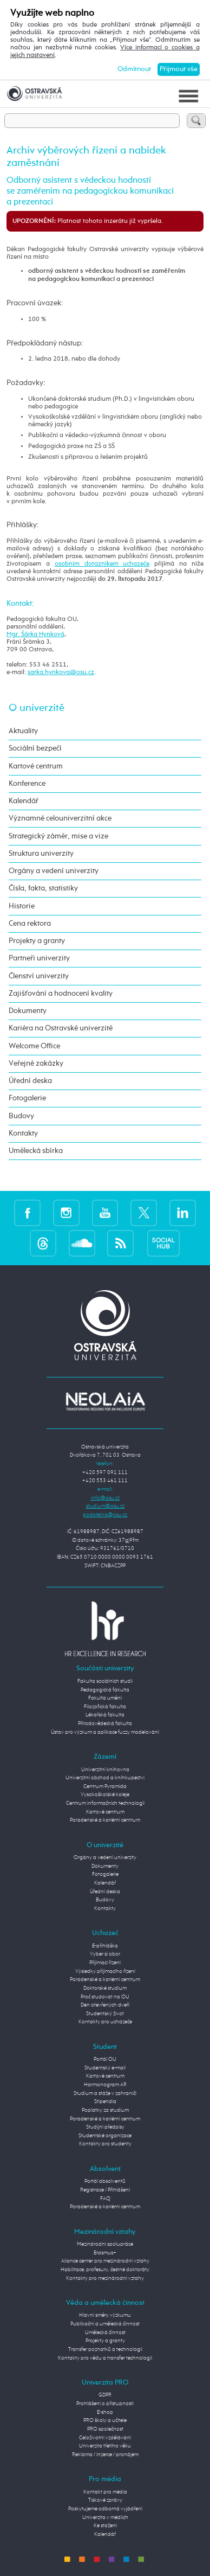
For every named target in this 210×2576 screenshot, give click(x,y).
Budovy (21, 1116)
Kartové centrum (36, 766)
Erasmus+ (105, 2252)
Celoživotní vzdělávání (105, 2437)
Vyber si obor (105, 1954)
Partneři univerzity (39, 958)
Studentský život (105, 2013)
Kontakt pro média (105, 2492)
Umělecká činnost (105, 2332)
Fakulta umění (105, 1698)
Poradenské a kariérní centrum (105, 1820)
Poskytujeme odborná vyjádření (105, 2508)
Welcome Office (34, 1046)
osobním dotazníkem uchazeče (102, 564)
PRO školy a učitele (105, 2420)
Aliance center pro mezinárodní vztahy (105, 2261)
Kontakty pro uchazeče (105, 2021)
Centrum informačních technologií (105, 1803)
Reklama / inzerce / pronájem (105, 2454)
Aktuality (23, 731)
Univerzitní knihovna (105, 1769)
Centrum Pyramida (105, 1786)
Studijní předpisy (105, 2127)
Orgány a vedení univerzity (54, 871)
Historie (22, 906)
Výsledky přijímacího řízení (105, 1971)
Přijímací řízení (105, 1962)
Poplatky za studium (105, 2110)
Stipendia (105, 2101)
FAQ (105, 2198)
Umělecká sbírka (36, 1151)
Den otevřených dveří (105, 2005)
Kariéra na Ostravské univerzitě (61, 1028)
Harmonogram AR (105, 2084)
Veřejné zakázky (36, 1063)
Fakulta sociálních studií (105, 1681)
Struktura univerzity (41, 853)
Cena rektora (30, 923)
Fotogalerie (27, 1098)
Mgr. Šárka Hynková (35, 634)
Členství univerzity (39, 976)
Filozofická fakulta (105, 1706)
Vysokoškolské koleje (105, 1794)
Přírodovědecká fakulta (105, 1723)
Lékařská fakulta (105, 1715)
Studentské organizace (105, 2135)
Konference (27, 783)
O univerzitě (36, 708)
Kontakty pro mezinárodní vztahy (105, 2278)
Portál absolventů (105, 2181)
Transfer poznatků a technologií (105, 2349)
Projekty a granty (37, 941)
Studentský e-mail (105, 2068)
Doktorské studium (105, 1988)
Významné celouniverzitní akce (60, 818)
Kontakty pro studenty (105, 2143)
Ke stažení (105, 2525)
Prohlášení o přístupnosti (105, 2403)
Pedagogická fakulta (105, 1690)
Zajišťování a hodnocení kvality (61, 993)
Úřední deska (30, 1081)
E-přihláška (105, 1946)
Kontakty (23, 1133)
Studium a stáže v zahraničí (105, 2093)
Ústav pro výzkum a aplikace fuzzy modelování (105, 1732)
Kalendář (23, 801)
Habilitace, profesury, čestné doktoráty (105, 2269)
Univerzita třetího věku (105, 2446)
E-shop (105, 2412)
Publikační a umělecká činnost (105, 2324)
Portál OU (105, 2059)
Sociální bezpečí (35, 748)
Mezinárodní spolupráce (105, 2244)
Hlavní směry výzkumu (105, 2315)
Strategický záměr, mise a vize (58, 836)
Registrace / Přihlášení (105, 2190)
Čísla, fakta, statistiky (43, 888)
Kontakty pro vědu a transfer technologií (105, 2358)
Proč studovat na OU (105, 1997)
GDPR (105, 2395)
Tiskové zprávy (105, 2500)
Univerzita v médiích (105, 2517)
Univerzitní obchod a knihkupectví (105, 1777)
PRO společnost (105, 2429)
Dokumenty (28, 1011)
